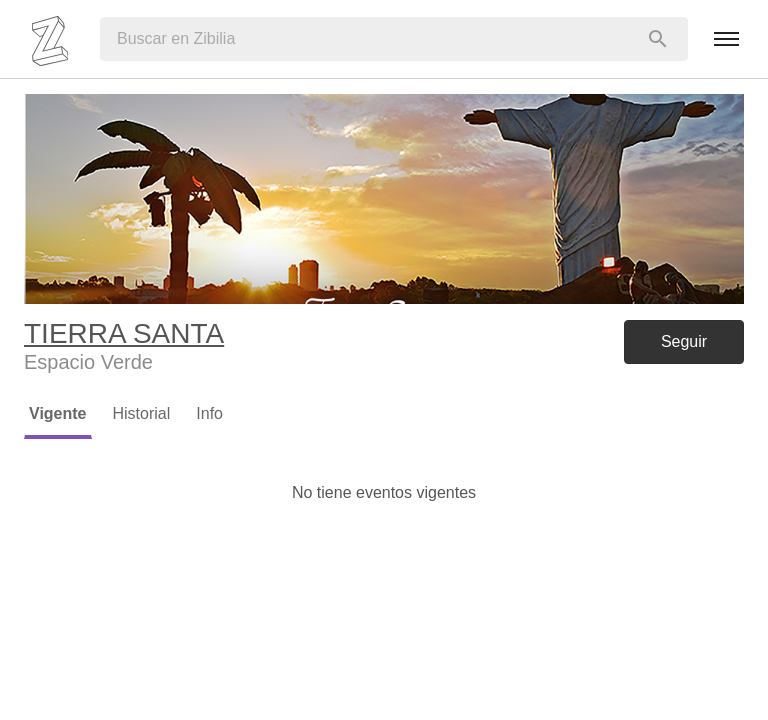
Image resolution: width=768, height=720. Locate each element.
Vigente (58, 413)
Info (209, 413)
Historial (142, 413)
